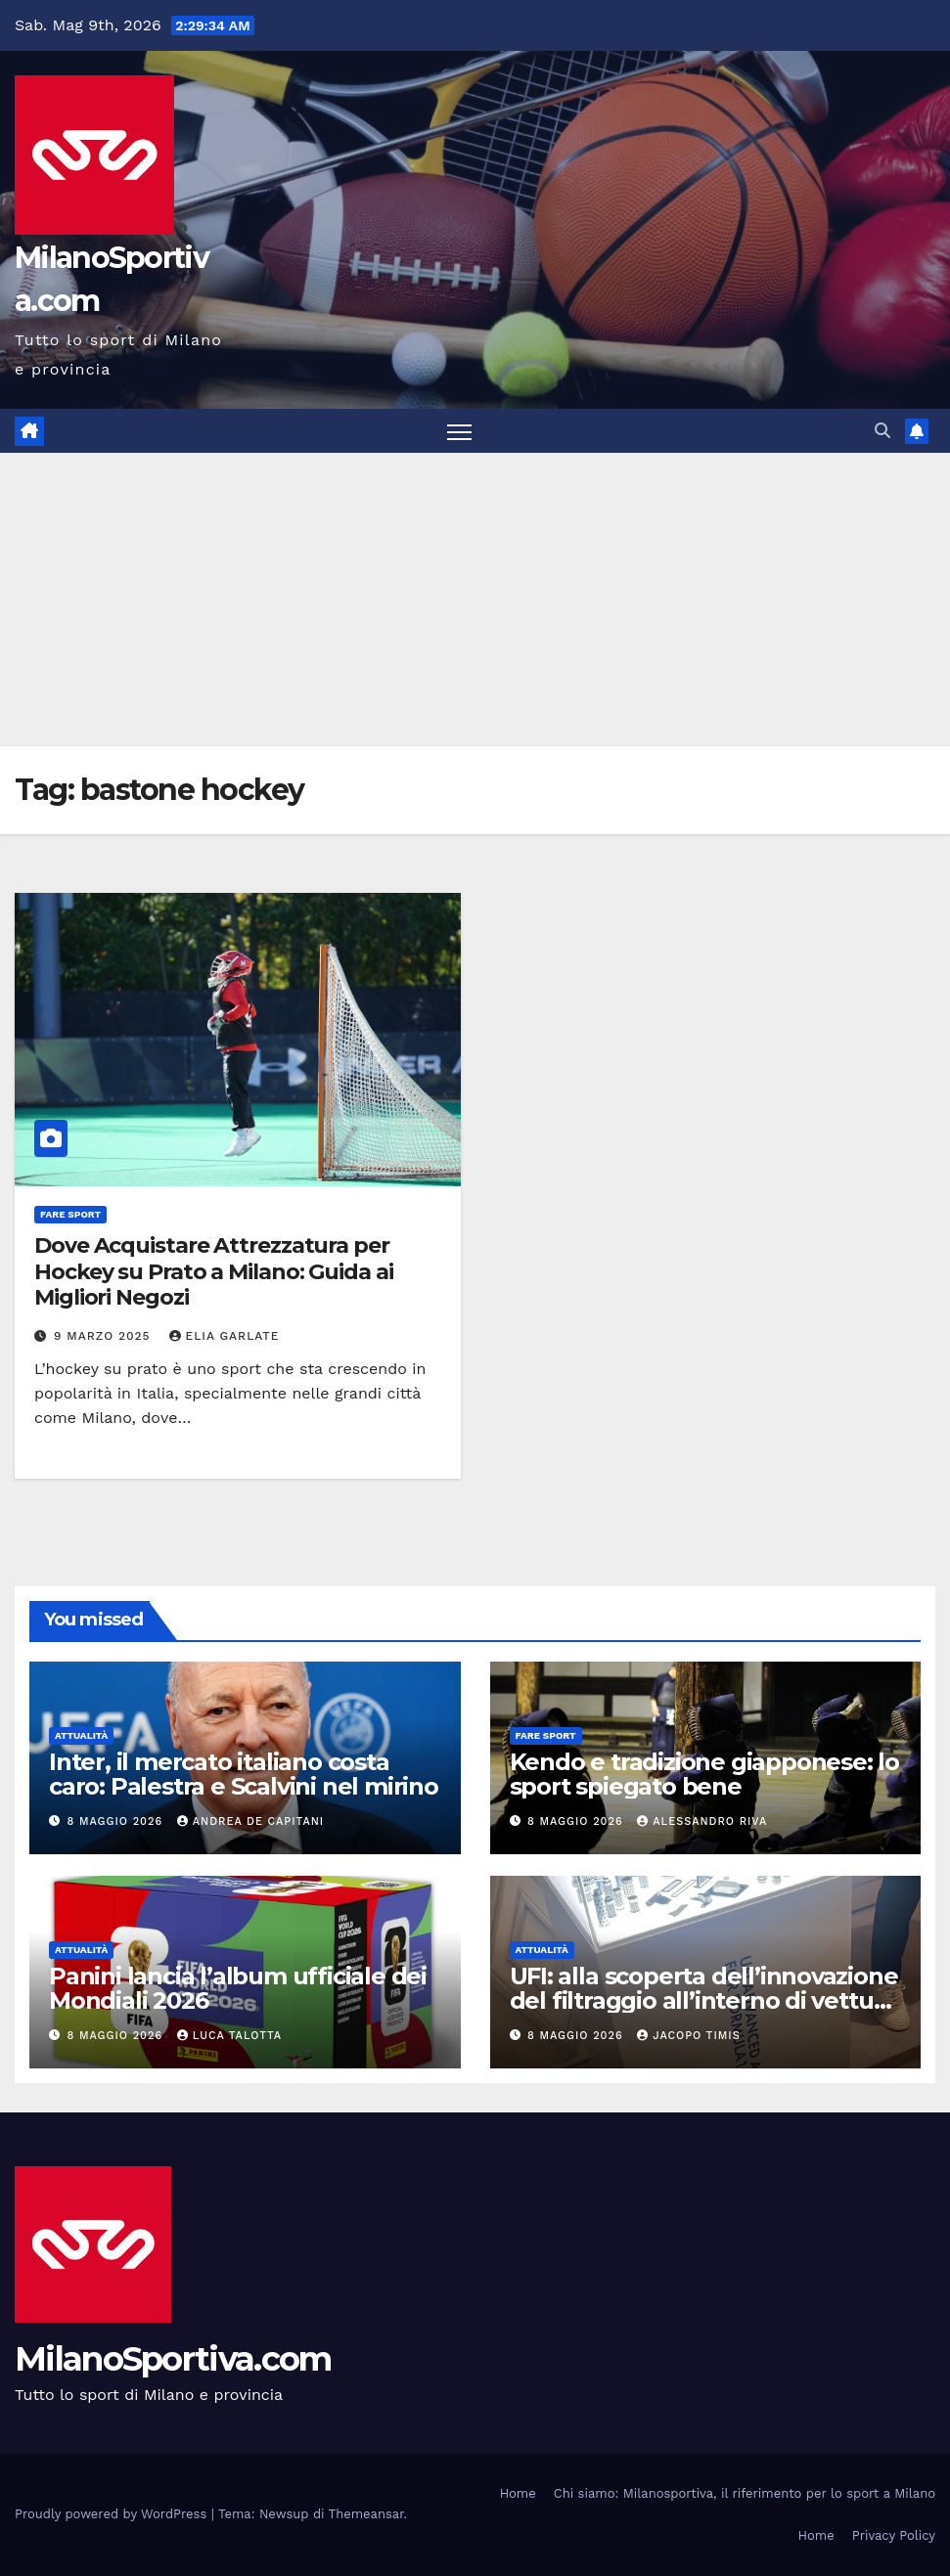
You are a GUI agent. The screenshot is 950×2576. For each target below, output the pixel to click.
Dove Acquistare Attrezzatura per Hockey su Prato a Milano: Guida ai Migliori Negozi (213, 1271)
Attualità (81, 1735)
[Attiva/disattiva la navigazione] (459, 431)
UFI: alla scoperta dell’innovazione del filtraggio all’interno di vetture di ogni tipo (704, 2000)
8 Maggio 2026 (117, 1821)
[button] (882, 431)
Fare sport (70, 1214)
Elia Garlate (224, 1336)
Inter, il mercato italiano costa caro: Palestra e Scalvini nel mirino (243, 1774)
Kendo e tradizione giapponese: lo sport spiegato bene (704, 1774)
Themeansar (366, 2514)
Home (518, 2493)
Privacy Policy (893, 2535)
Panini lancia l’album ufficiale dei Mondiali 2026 (238, 1988)
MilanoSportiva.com (173, 2358)
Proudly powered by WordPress (113, 2514)
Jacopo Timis (688, 2035)
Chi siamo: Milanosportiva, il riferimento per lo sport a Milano (744, 2493)
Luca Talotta (229, 2035)
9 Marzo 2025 (105, 1336)
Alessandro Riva (702, 1821)
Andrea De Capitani (250, 1821)
